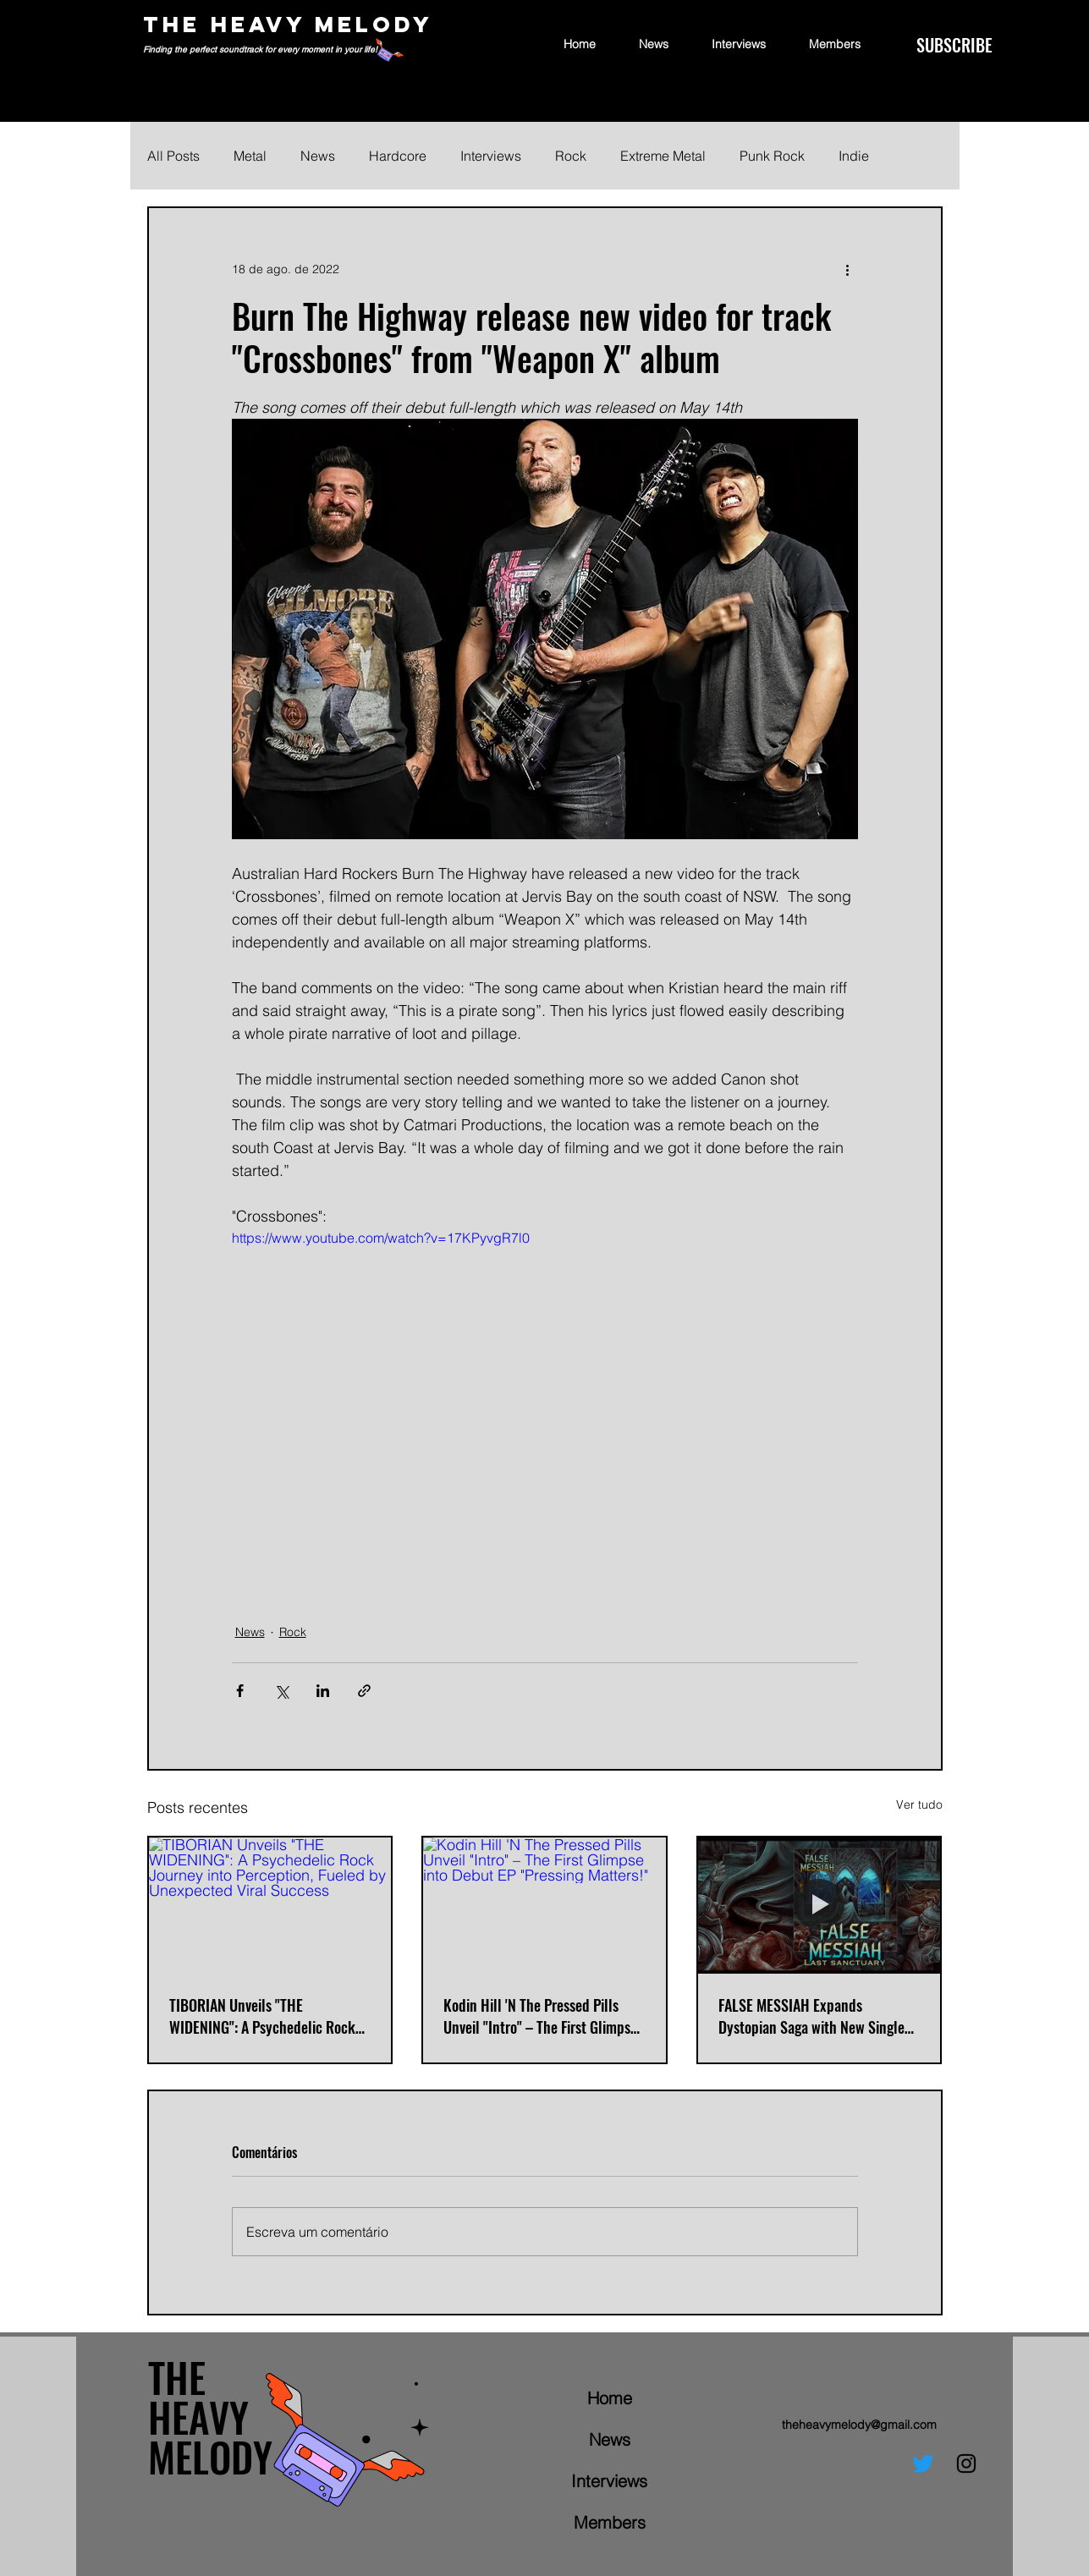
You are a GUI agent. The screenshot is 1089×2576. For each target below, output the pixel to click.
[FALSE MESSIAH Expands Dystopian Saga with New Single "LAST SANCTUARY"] (819, 1905)
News (317, 155)
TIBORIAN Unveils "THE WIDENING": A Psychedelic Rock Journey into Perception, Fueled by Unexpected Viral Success (262, 2016)
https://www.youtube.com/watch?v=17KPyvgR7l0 (381, 1237)
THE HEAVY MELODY (288, 24)
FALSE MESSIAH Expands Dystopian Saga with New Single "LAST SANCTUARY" (811, 2016)
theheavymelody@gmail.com (859, 2424)
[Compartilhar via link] (364, 1691)
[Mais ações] (848, 269)
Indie (854, 155)
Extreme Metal (663, 155)
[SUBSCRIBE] (954, 45)
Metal (250, 155)
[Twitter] (923, 2463)
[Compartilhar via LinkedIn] (323, 1691)
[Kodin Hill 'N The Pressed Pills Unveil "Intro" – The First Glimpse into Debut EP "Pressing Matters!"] (544, 1905)
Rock (570, 155)
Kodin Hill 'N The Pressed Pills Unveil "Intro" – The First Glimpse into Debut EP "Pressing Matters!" (540, 2016)
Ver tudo (919, 1804)
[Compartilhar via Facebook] (240, 1691)
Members (610, 2522)
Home (609, 2397)
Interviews (490, 155)
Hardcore (397, 155)
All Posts (173, 155)
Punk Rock (772, 155)
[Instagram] (966, 2463)
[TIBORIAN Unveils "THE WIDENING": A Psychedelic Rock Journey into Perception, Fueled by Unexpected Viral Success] (270, 1905)
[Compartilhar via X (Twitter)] (281, 1691)
